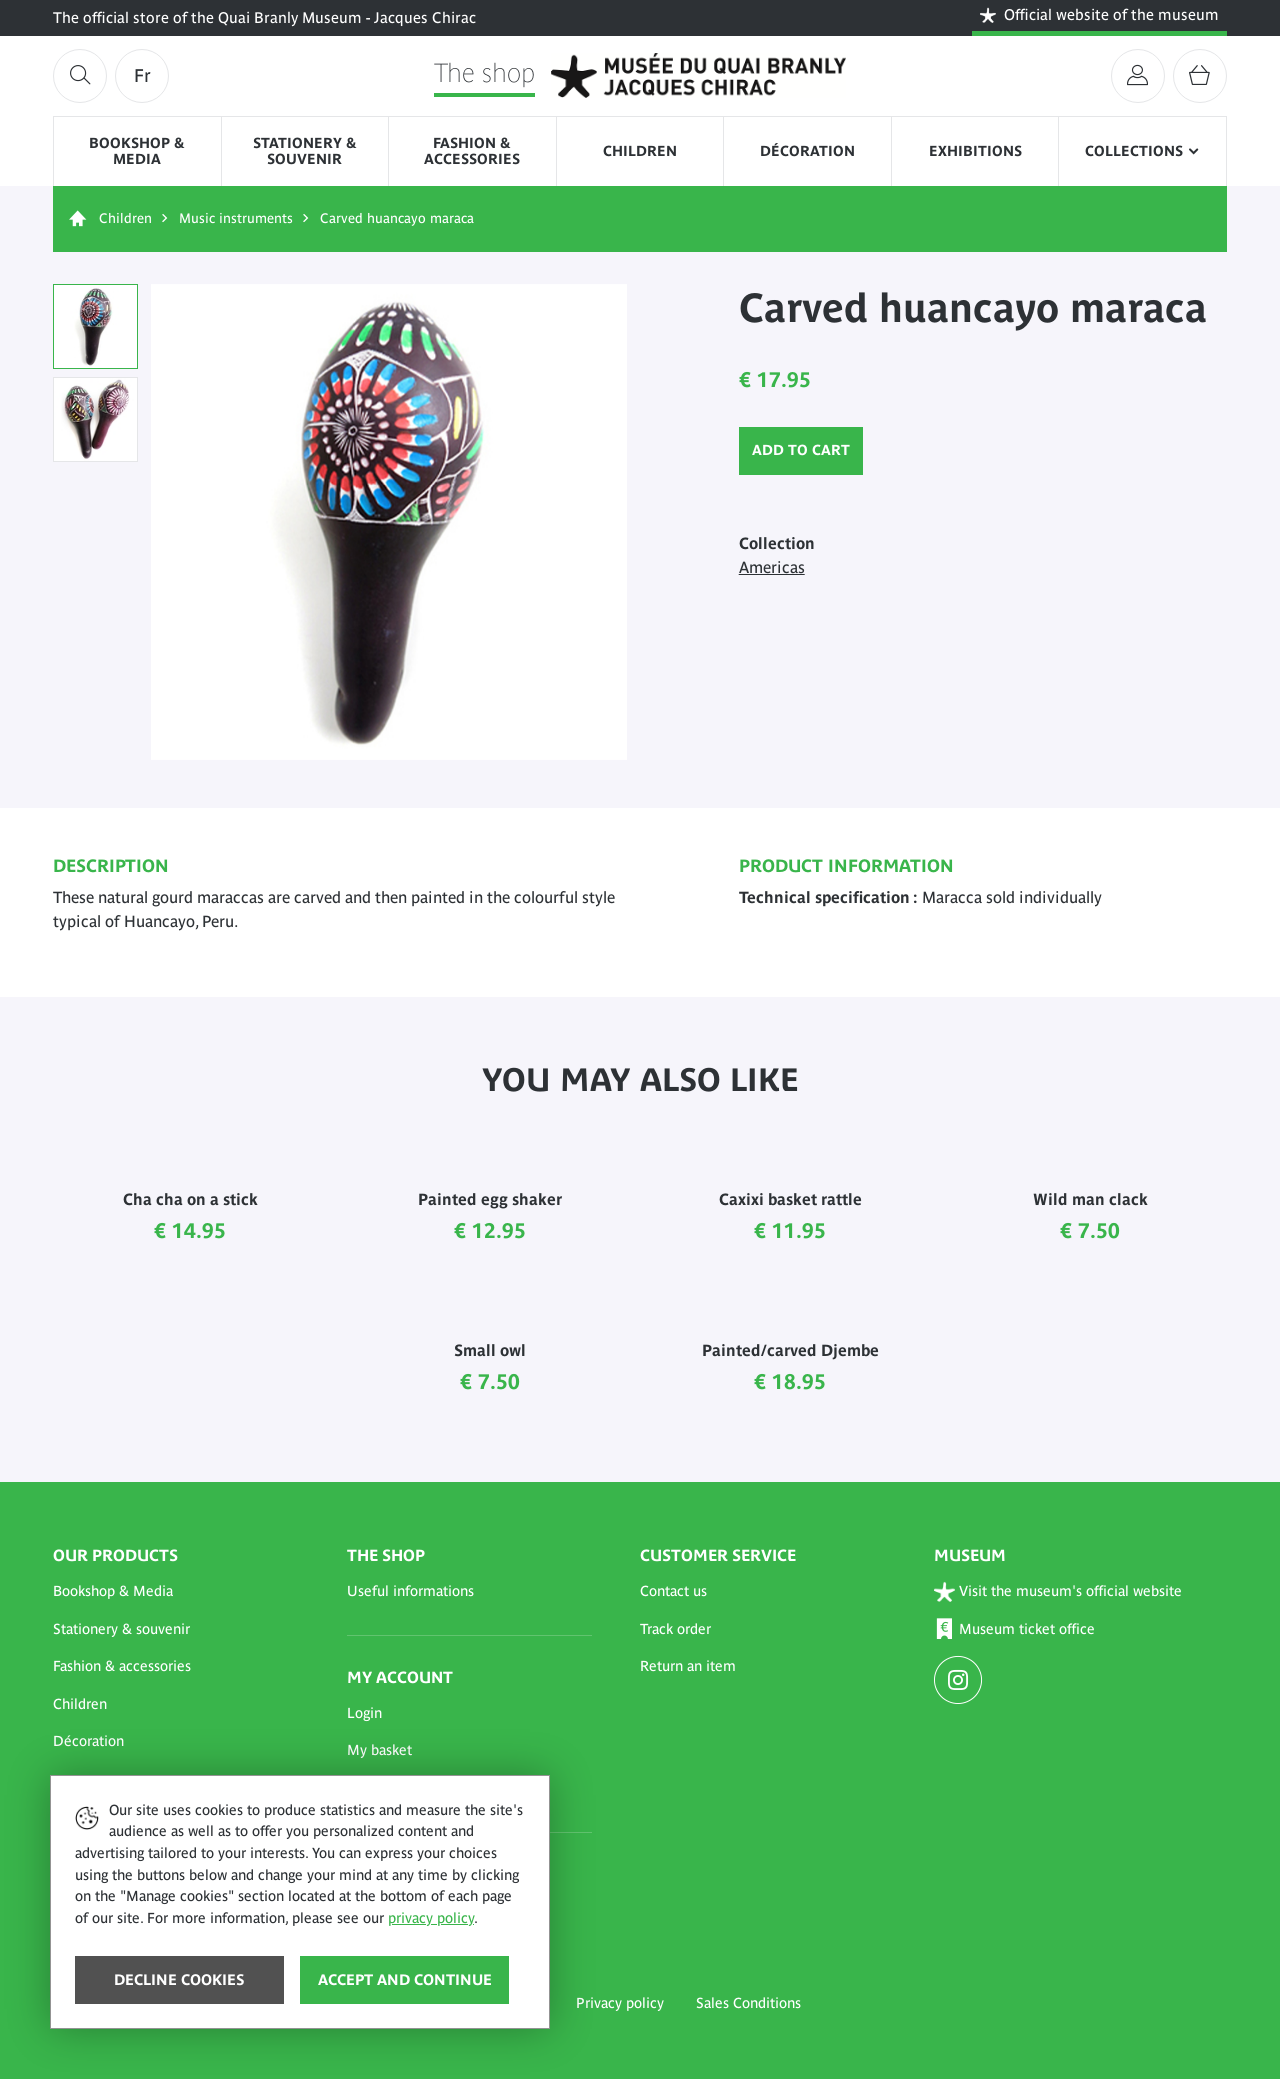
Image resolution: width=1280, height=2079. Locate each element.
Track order (675, 1629)
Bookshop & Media (137, 151)
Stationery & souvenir (305, 151)
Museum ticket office (1015, 1629)
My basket (379, 1750)
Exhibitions (975, 151)
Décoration (807, 151)
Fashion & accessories (472, 151)
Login (364, 1713)
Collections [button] (1134, 151)
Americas (772, 567)
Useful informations (410, 1591)
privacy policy (431, 1918)
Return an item (688, 1666)
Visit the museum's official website (1058, 1591)
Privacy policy (620, 2003)
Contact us (673, 1591)
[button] (176, 1592)
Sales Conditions (748, 2003)
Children (640, 151)
